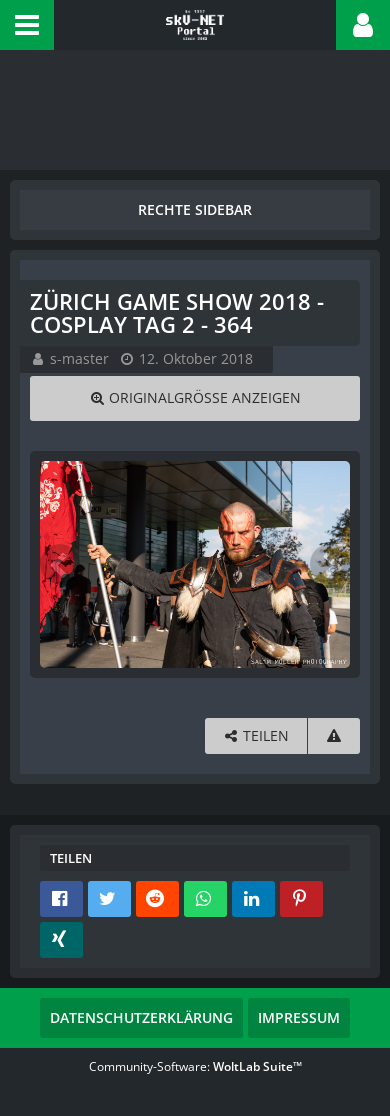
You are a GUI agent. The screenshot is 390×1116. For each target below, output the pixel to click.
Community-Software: (195, 1066)
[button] (27, 25)
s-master (79, 358)
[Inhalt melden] (334, 736)
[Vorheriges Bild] (60, 564)
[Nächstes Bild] (330, 564)
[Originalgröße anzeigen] (195, 398)
